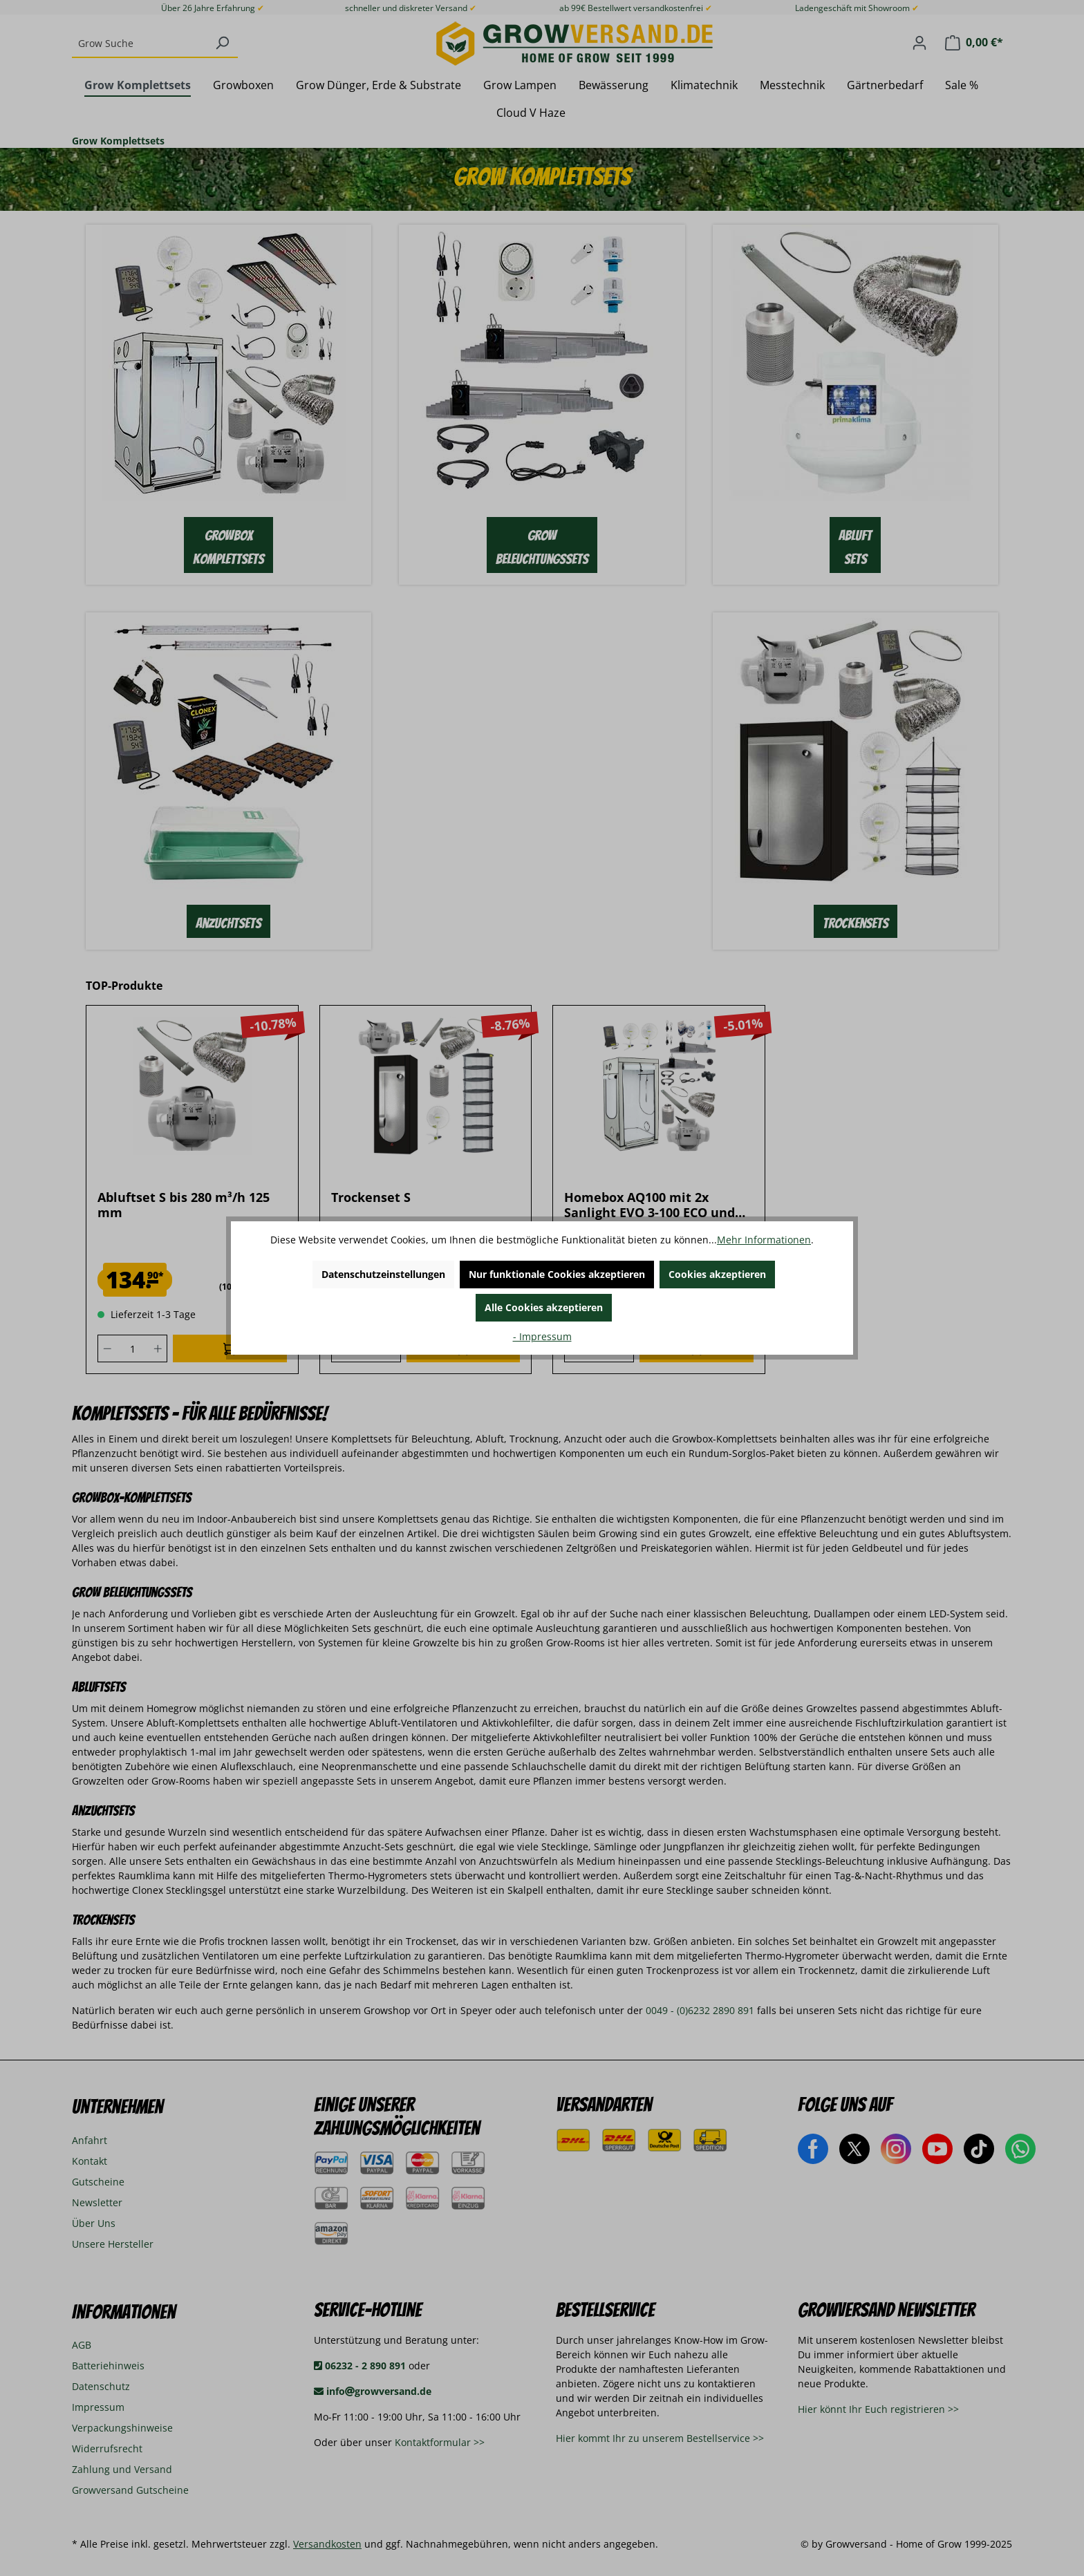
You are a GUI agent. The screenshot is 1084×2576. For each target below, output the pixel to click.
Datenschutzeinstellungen (383, 1274)
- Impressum (542, 1336)
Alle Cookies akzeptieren (544, 1307)
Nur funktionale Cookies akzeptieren (557, 1274)
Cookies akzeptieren (717, 1274)
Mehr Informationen (764, 1239)
